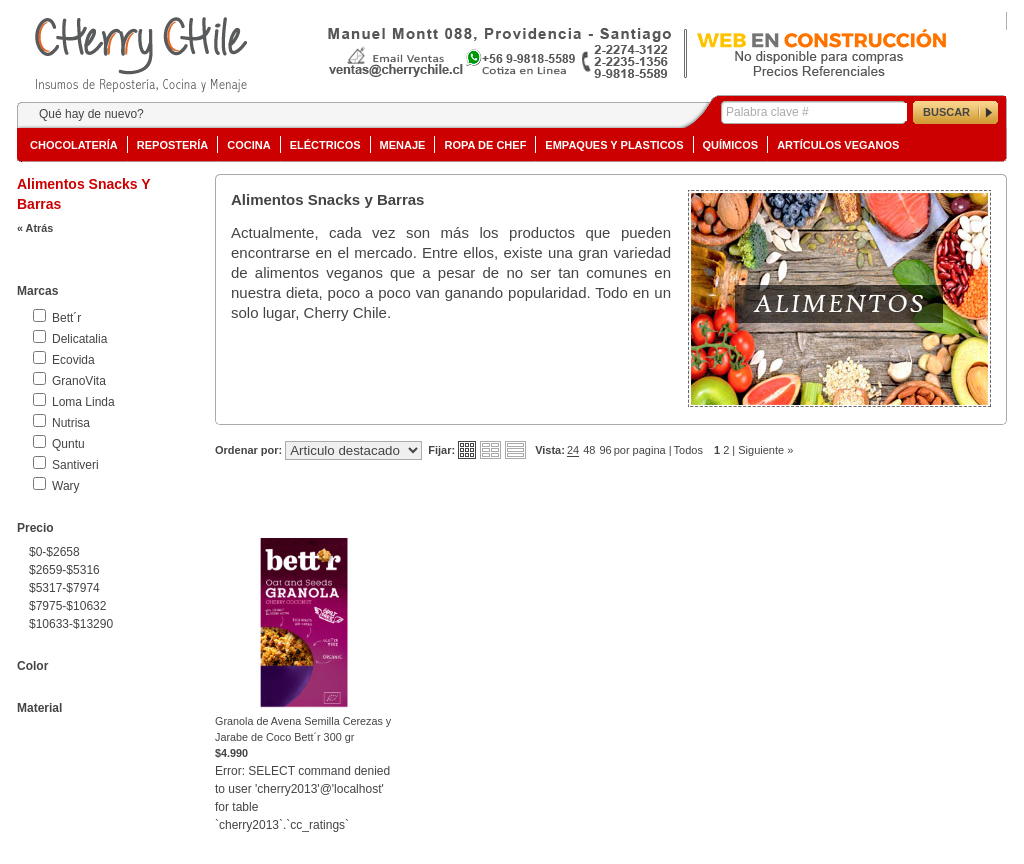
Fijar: (441, 450)
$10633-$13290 (71, 624)
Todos (688, 450)
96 (605, 450)
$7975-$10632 (67, 606)
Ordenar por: (248, 450)
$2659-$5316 (64, 570)
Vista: (550, 450)
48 (589, 450)
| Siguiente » (762, 450)
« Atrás (35, 228)
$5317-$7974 (64, 588)
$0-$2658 (54, 552)
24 (573, 450)
